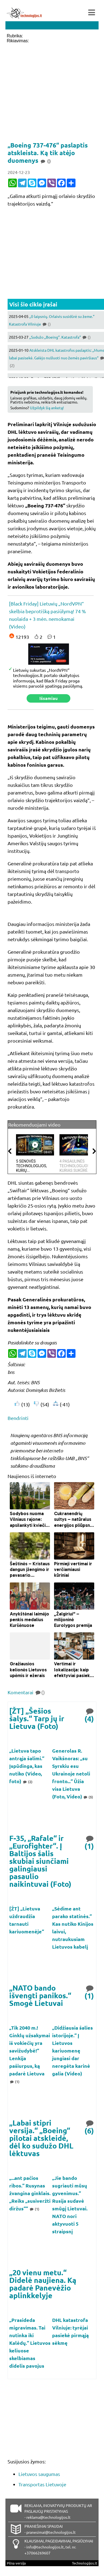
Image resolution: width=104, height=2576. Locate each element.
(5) (88, 1797)
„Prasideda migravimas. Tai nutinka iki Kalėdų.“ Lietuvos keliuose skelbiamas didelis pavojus (30, 2343)
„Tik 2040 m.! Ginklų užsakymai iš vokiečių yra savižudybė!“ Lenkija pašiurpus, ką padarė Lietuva (29, 2050)
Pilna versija (16, 2563)
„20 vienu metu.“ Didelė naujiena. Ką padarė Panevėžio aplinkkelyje (42, 2283)
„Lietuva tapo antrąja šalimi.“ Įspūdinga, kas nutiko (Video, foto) (26, 1765)
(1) (89, 1841)
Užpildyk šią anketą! (47, 407)
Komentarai (26, 1692)
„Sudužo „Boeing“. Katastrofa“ (60, 337)
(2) (27, 1781)
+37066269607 (37, 2552)
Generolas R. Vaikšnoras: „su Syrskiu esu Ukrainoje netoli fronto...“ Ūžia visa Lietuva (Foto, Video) (71, 1773)
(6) (89, 2126)
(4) (89, 1714)
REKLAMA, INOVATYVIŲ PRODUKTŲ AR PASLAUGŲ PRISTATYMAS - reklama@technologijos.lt (58, 2511)
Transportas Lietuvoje (42, 2484)
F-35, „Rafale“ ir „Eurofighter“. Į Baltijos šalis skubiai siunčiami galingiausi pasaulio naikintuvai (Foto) (40, 1861)
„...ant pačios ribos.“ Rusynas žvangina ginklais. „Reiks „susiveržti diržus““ (30, 2193)
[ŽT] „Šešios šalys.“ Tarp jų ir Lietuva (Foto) (36, 1718)
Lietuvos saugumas (39, 2474)
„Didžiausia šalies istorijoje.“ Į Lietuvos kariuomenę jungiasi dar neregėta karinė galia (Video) (72, 2050)
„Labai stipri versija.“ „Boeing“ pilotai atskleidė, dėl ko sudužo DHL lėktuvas (41, 2138)
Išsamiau (48, 698)
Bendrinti (18, 1418)
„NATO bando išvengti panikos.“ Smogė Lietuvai (40, 1995)
